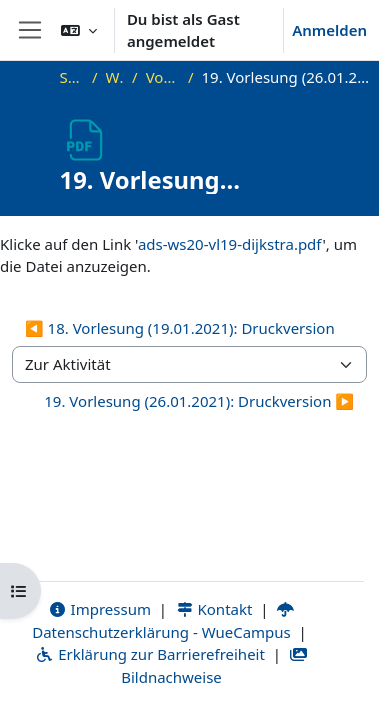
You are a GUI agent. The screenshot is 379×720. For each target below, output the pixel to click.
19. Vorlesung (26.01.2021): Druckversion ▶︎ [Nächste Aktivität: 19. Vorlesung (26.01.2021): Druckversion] (199, 401)
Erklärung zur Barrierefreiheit (149, 654)
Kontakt (214, 609)
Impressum (99, 609)
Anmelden (329, 30)
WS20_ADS (115, 77)
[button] (79, 30)
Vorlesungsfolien (163, 77)
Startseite (72, 77)
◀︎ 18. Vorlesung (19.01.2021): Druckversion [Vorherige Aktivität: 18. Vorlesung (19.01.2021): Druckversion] (180, 328)
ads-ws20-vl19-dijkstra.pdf (230, 244)
